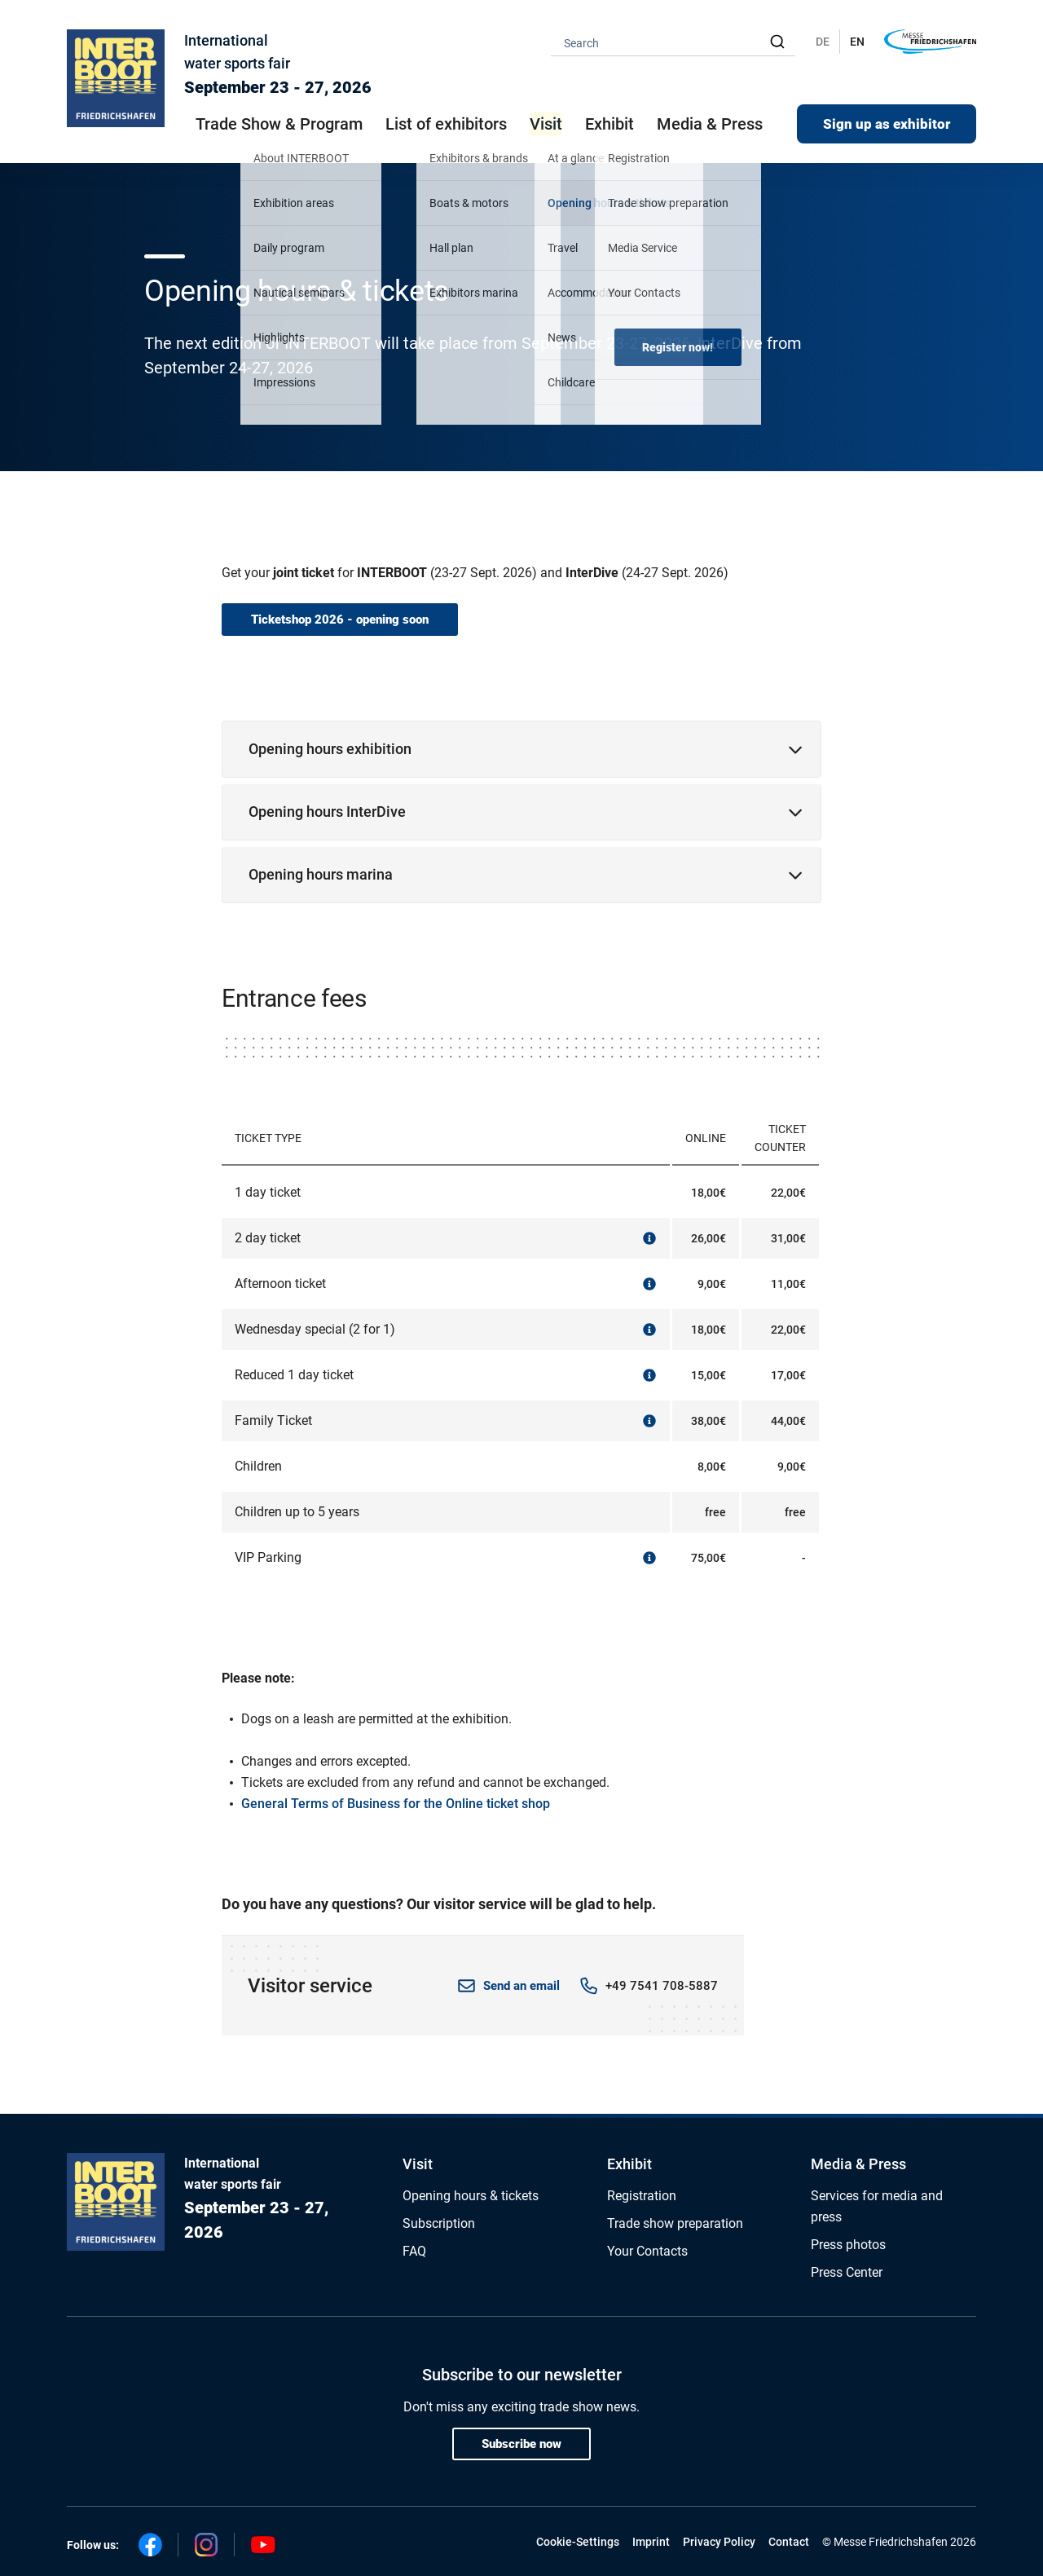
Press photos (848, 2244)
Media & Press (710, 124)
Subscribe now (521, 2444)
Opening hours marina (321, 874)
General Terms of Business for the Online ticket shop (395, 1803)
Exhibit (629, 2163)
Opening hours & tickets (471, 2195)
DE (823, 41)
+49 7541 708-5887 (661, 1985)
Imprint (651, 2541)
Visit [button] (546, 124)
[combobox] (673, 42)
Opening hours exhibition (330, 748)
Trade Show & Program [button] (279, 124)
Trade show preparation (675, 2223)
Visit (418, 2163)
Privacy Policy (719, 2541)
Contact (788, 2541)
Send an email (521, 1985)
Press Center (846, 2272)
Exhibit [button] (609, 124)
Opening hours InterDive (327, 811)
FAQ (414, 2251)
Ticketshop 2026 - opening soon (340, 619)
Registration (641, 2195)
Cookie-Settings (577, 2541)
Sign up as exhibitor (886, 124)
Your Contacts (647, 2251)
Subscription (439, 2223)
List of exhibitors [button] (446, 124)
